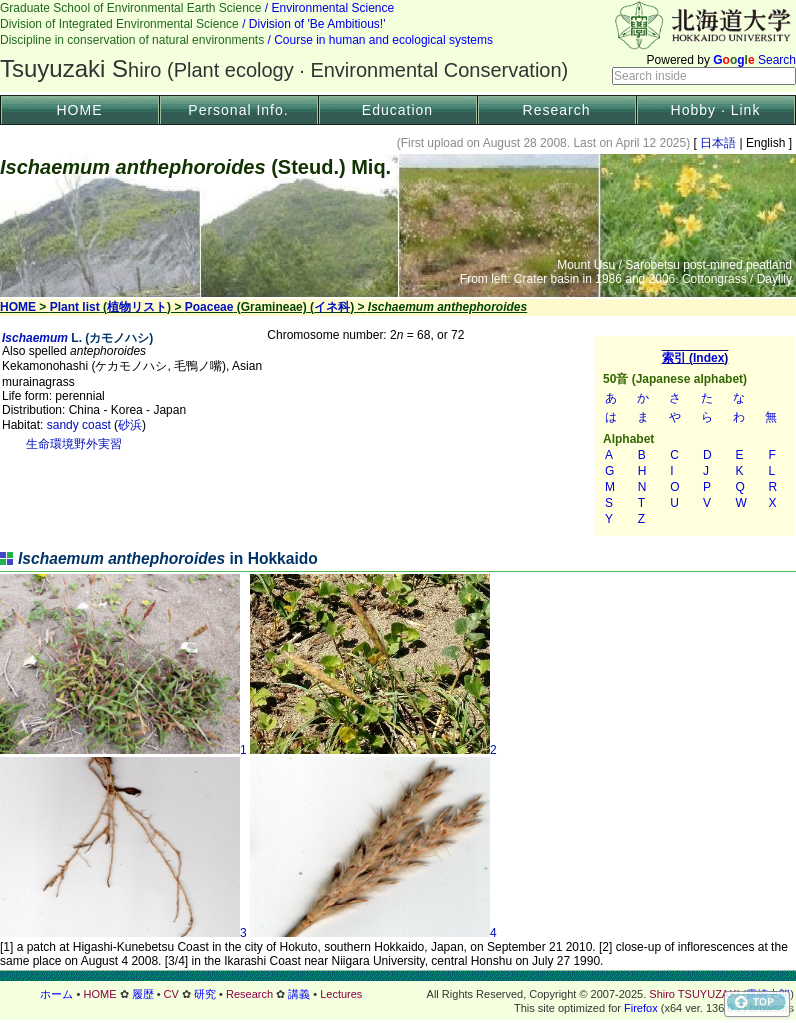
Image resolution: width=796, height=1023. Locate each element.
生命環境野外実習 (74, 444)
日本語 (718, 143)
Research (557, 110)
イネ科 (332, 307)
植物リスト (137, 307)
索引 (695, 436)
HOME (80, 110)
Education (397, 110)
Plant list (75, 307)
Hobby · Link (716, 110)
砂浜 (130, 425)
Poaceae (209, 307)
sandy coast (79, 425)
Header (398, 46)
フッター (398, 994)
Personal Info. (238, 110)
